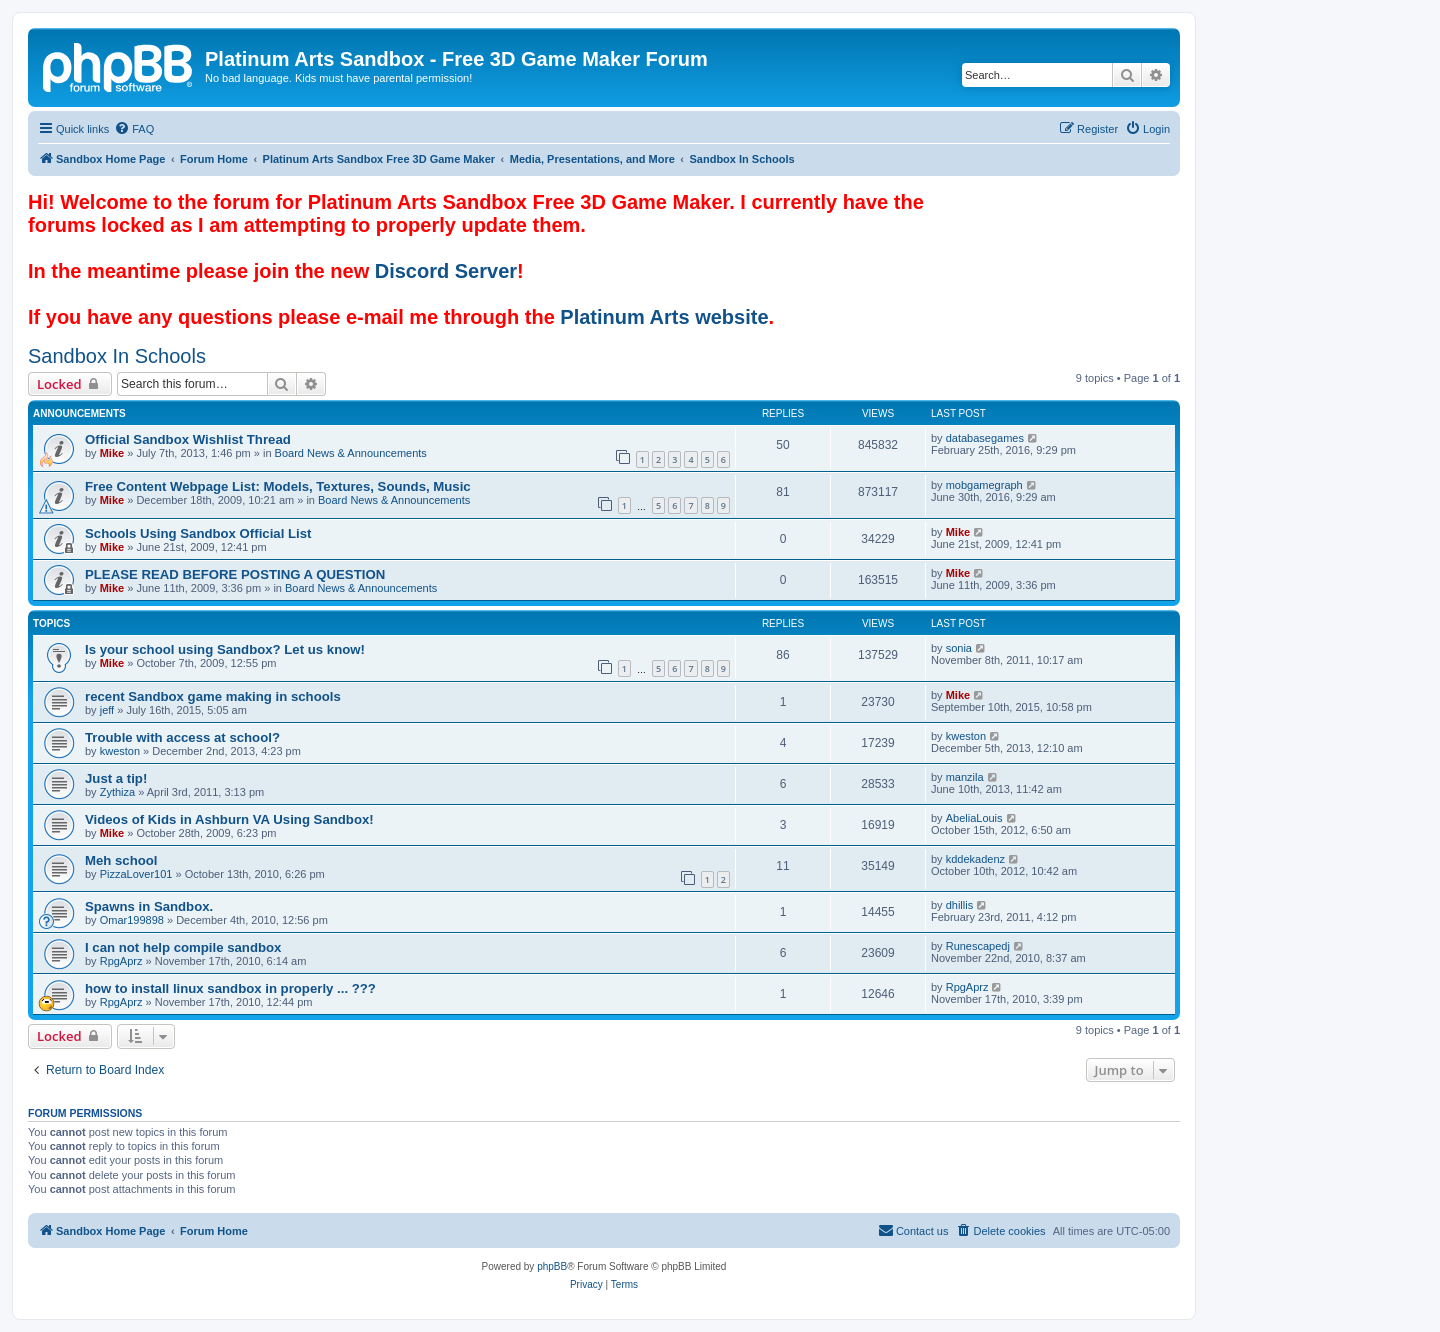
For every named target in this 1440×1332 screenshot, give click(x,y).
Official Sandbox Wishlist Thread (188, 439)
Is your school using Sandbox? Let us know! (225, 649)
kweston (120, 751)
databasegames (985, 438)
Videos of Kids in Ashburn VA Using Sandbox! (229, 819)
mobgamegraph (984, 485)
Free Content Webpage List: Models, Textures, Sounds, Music (278, 486)
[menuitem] (134, 129)
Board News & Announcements (351, 453)
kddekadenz (975, 859)
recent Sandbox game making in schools (213, 696)
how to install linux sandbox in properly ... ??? (230, 988)
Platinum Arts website (664, 317)
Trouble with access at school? (182, 737)
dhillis (960, 905)
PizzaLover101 (136, 874)
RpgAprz (121, 961)
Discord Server (446, 271)
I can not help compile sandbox (183, 947)
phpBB (552, 1266)
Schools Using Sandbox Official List (198, 533)
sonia (959, 648)
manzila (965, 777)
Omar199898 (132, 920)
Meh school (121, 860)
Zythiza (117, 792)
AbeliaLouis (974, 818)
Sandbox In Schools (117, 356)
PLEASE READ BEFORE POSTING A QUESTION (235, 574)
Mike (112, 453)
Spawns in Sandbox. (149, 906)
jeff (107, 710)
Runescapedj (978, 946)
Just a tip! (116, 778)
